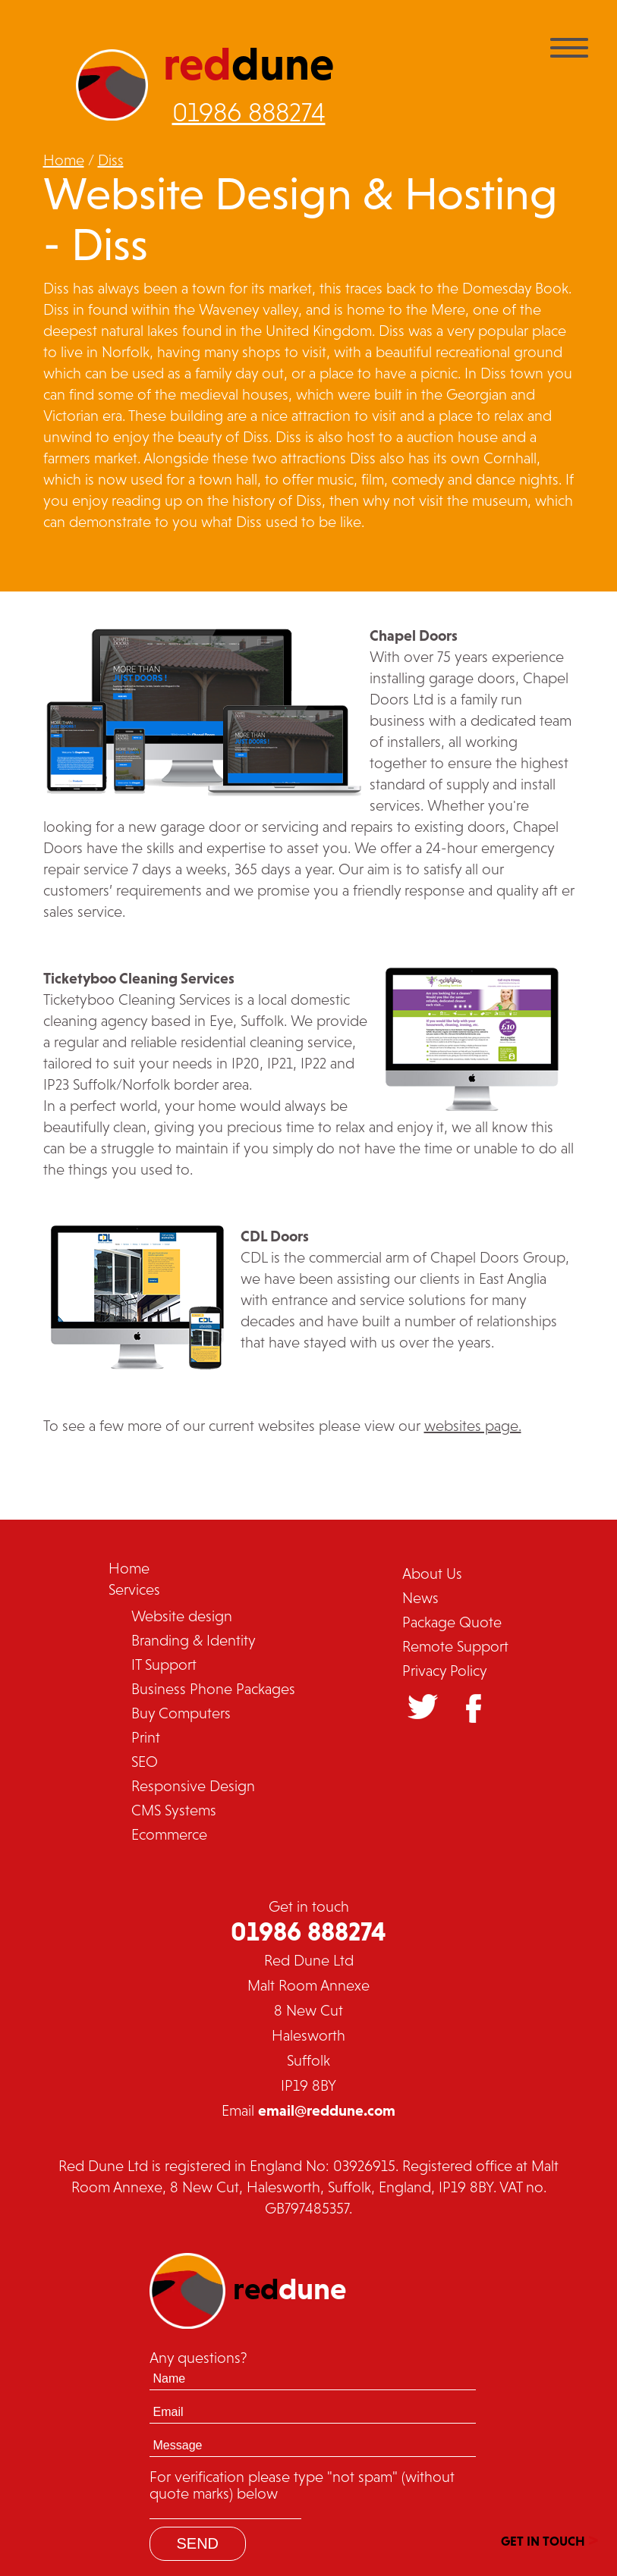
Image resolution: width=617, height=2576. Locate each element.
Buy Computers (181, 1713)
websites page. (472, 1425)
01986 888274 (249, 112)
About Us (432, 1573)
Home (63, 160)
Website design (181, 1616)
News (420, 1597)
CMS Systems (173, 1810)
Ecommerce (169, 1834)
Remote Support (455, 1646)
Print (145, 1737)
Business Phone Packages (213, 1688)
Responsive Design (193, 1785)
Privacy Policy (444, 1670)
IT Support (164, 1664)
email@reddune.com (326, 2110)
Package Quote (452, 1622)
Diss (111, 160)
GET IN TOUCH (549, 2538)
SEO (144, 1761)
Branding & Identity (193, 1640)
